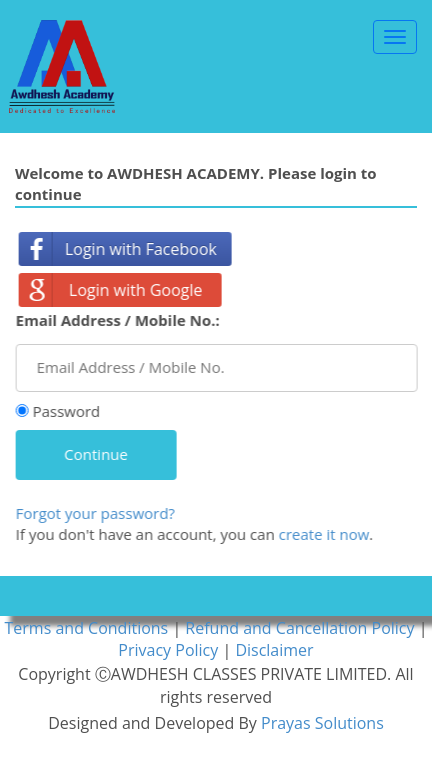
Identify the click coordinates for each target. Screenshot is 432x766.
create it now (325, 534)
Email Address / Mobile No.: (119, 320)
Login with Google (138, 290)
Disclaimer (274, 650)
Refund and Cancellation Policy (301, 628)
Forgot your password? (96, 513)
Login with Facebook (143, 249)
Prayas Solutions (322, 723)
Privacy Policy (170, 650)
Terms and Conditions (89, 628)
